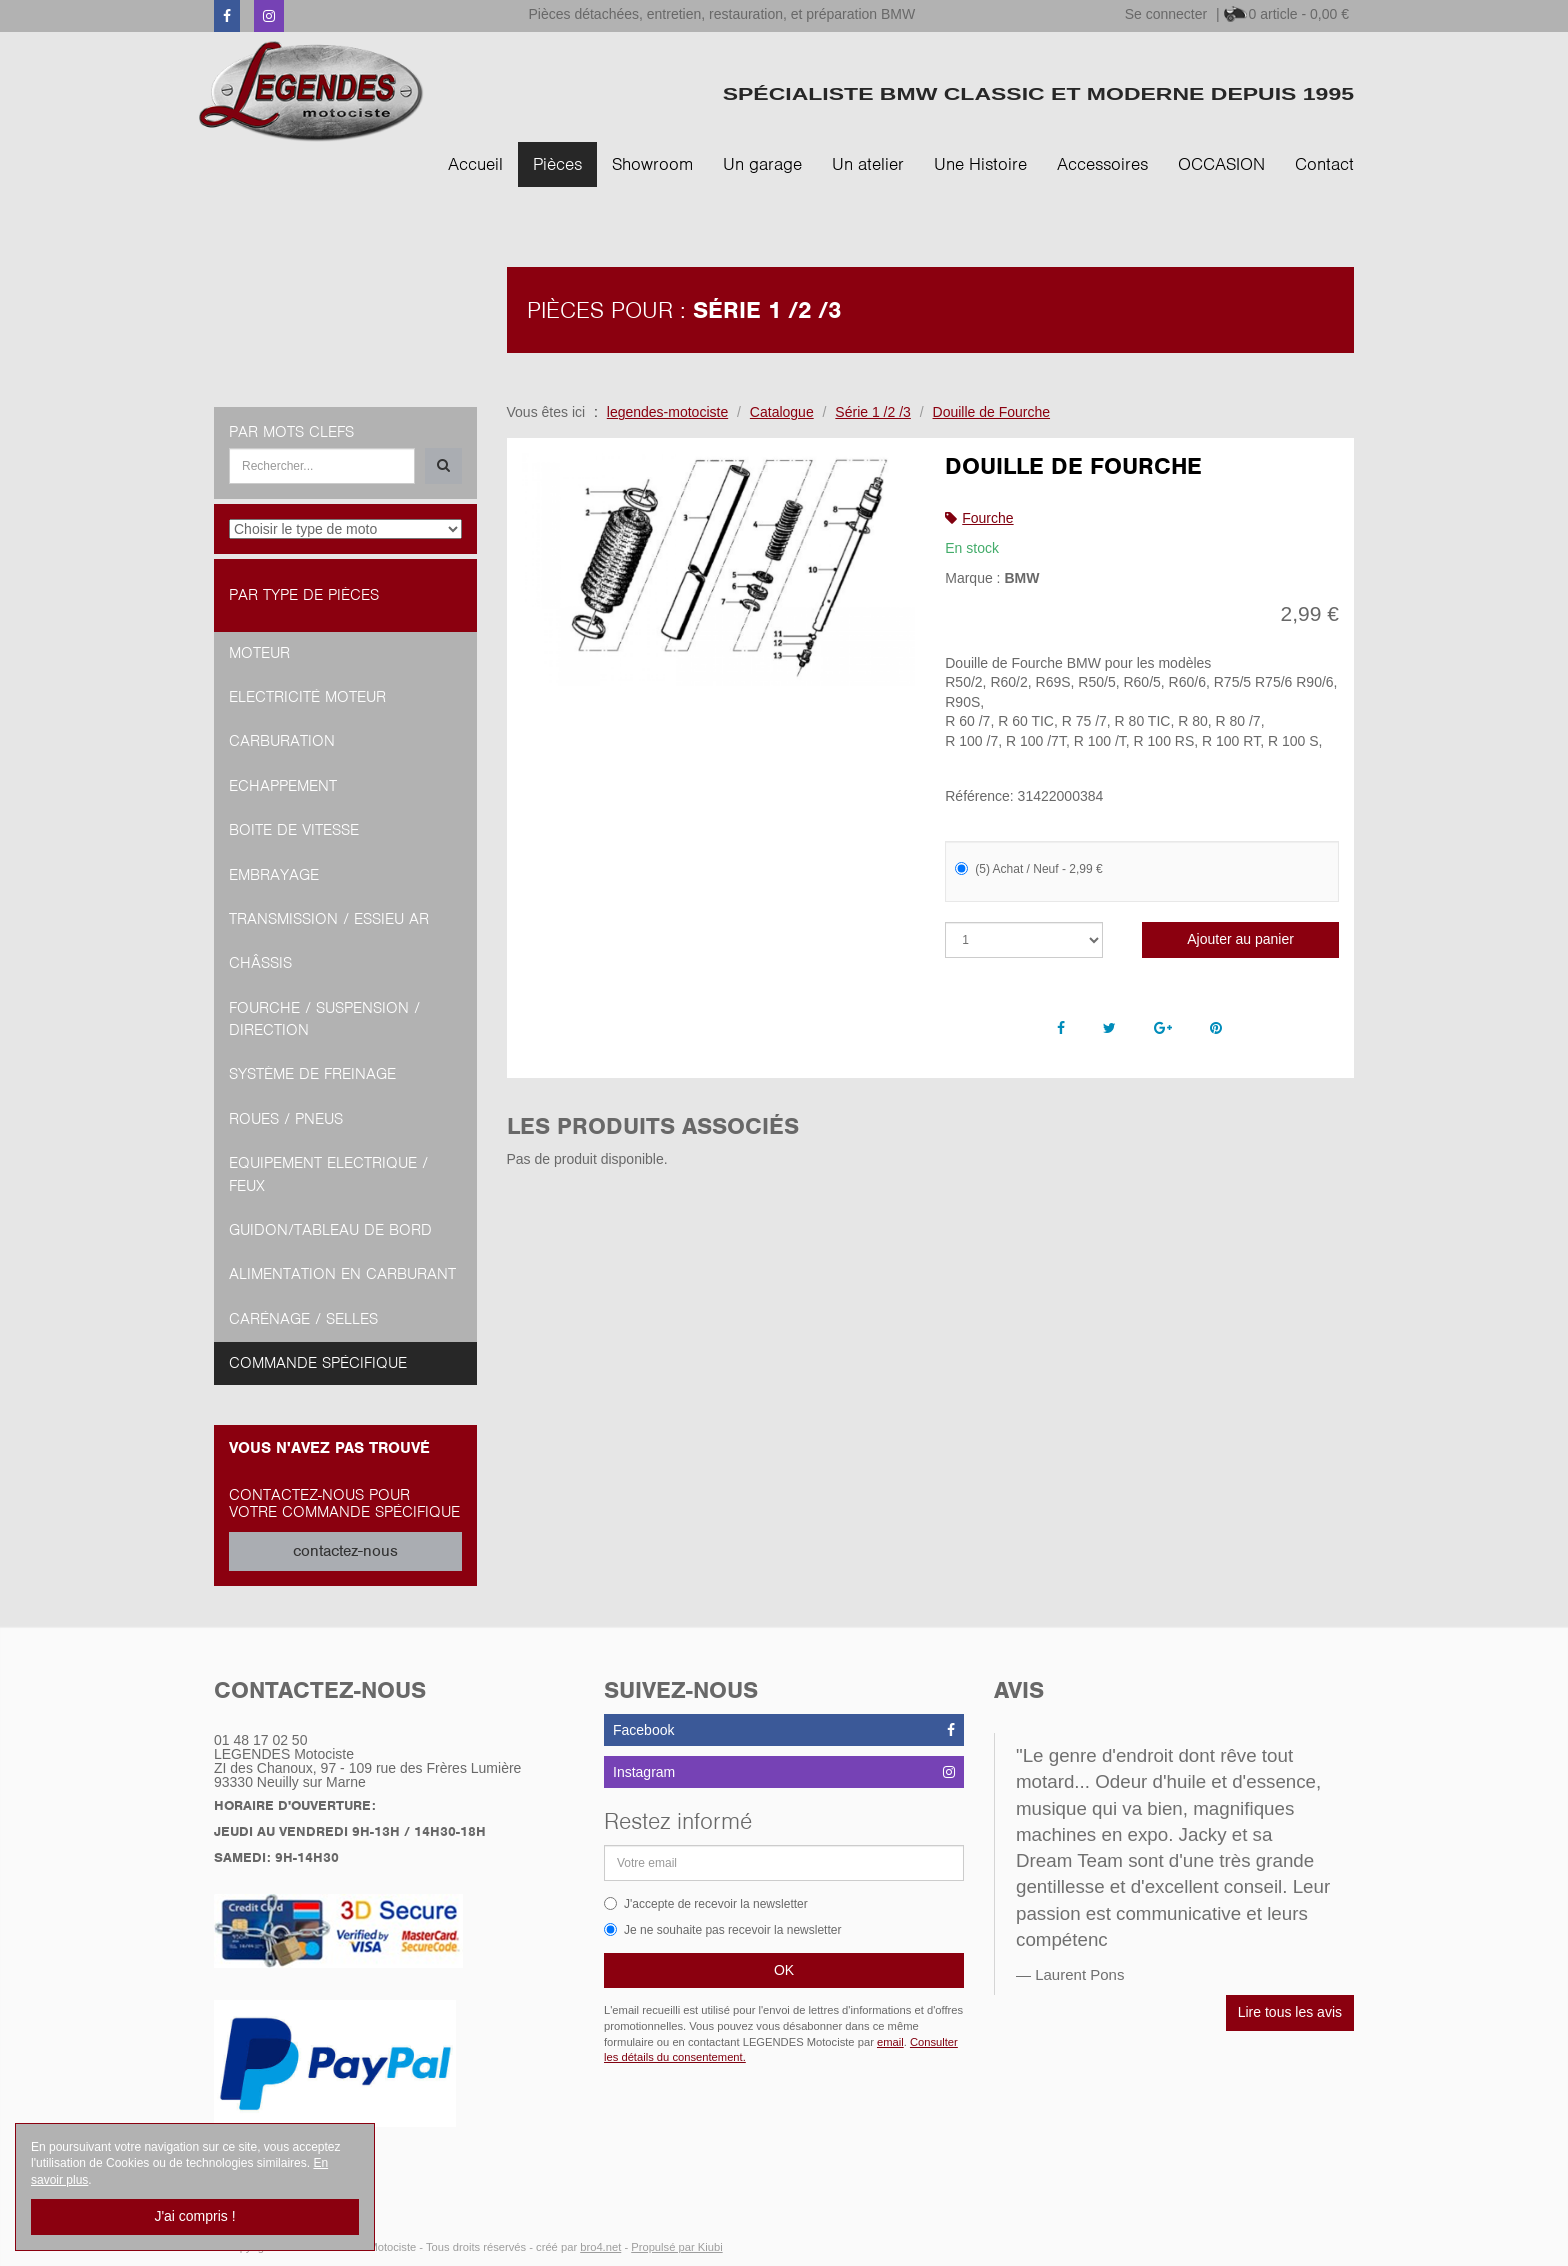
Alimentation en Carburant (342, 1274)
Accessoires (1102, 164)
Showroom (652, 164)
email (890, 2042)
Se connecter (1166, 14)
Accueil (475, 164)
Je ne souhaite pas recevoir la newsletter (722, 1930)
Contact (1324, 164)
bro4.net (600, 2247)
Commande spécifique (318, 1363)
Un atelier (868, 164)
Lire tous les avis (1290, 2012)
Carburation (282, 741)
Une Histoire (980, 164)
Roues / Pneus (286, 1119)
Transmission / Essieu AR (329, 919)
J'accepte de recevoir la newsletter (706, 1904)
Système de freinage (312, 1074)
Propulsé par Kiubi (676, 2247)
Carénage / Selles (303, 1319)
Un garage (762, 164)
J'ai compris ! (194, 2216)
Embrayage (274, 875)
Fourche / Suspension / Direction (324, 1019)
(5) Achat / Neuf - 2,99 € (1028, 869)
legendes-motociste (667, 412)
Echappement (283, 786)
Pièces (557, 164)
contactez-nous (345, 1551)
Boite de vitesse (294, 830)
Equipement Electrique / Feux (328, 1174)
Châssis (260, 963)
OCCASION (1221, 164)
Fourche (987, 518)
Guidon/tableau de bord (330, 1230)
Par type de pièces (304, 595)
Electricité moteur (307, 697)
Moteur (259, 653)
